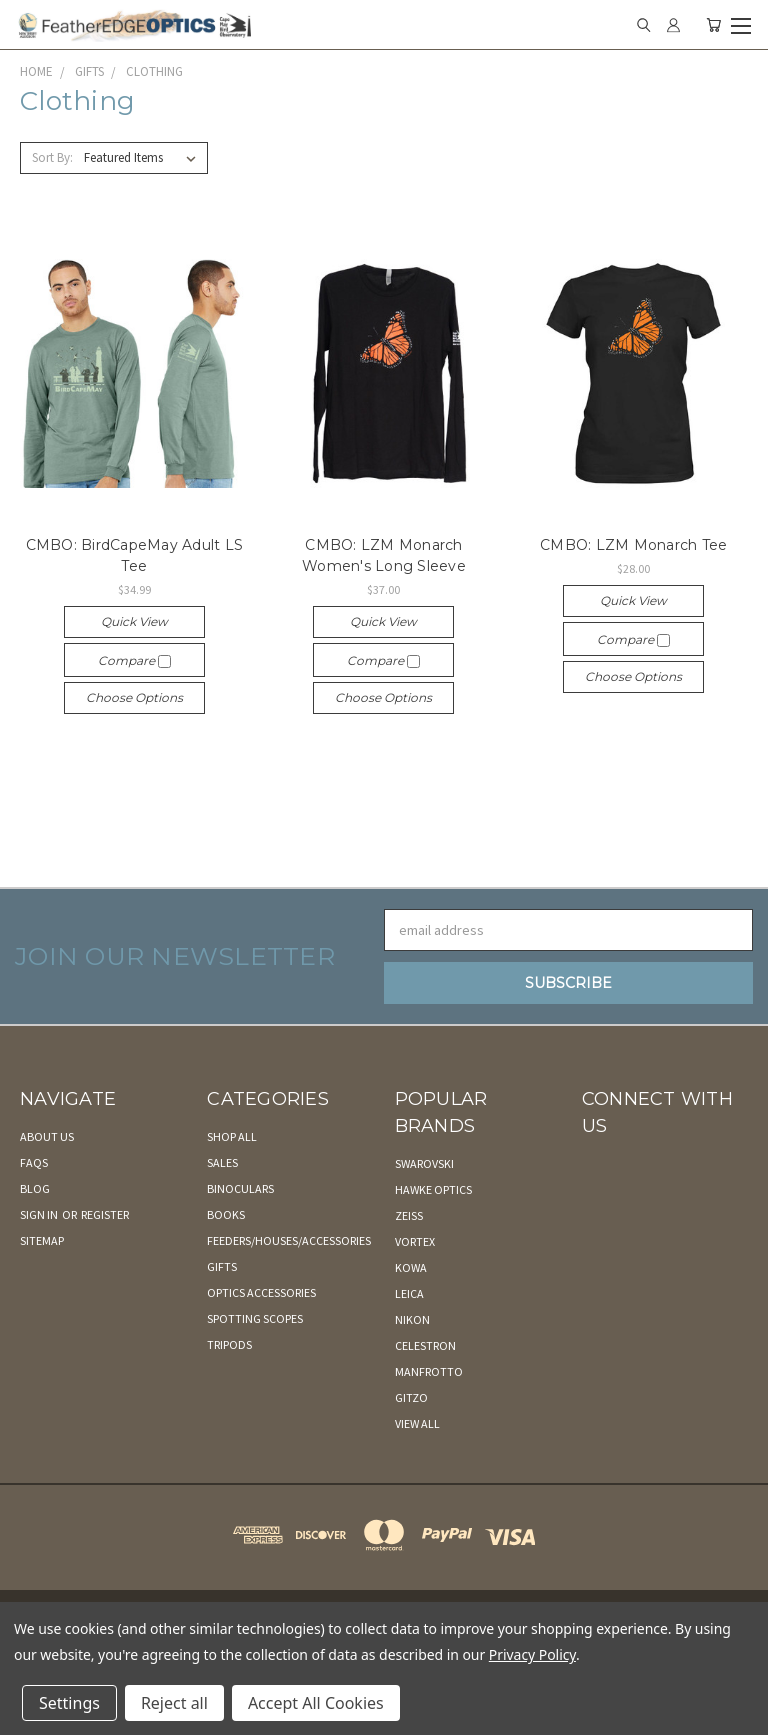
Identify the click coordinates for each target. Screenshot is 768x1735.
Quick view (134, 621)
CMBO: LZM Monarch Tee (633, 545)
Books (226, 1214)
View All (417, 1423)
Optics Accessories (261, 1292)
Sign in (40, 1214)
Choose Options (134, 697)
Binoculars (240, 1188)
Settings (69, 1703)
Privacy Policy (532, 1654)
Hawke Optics (433, 1189)
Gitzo (411, 1397)
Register (105, 1214)
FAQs (34, 1162)
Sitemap (42, 1240)
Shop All (232, 1136)
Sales (222, 1162)
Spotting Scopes (255, 1318)
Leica (409, 1293)
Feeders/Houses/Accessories (289, 1240)
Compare (134, 660)
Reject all (174, 1703)
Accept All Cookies (316, 1703)
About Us (47, 1136)
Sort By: (52, 157)
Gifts (222, 1266)
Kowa (411, 1267)
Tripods (229, 1344)
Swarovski (424, 1163)
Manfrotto (429, 1371)
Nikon (412, 1319)
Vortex (415, 1241)
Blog (35, 1188)
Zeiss (409, 1215)
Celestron (425, 1345)
